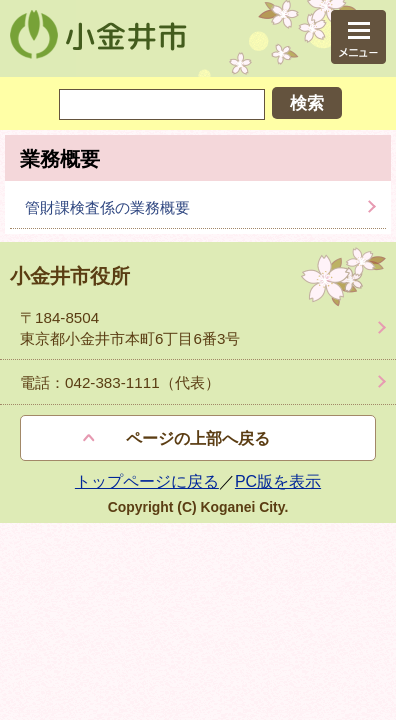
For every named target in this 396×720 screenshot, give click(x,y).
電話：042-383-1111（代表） (120, 382)
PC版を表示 (278, 481)
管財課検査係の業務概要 (107, 207)
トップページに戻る (147, 481)
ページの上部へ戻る (198, 438)
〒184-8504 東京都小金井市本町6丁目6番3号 (130, 328)
